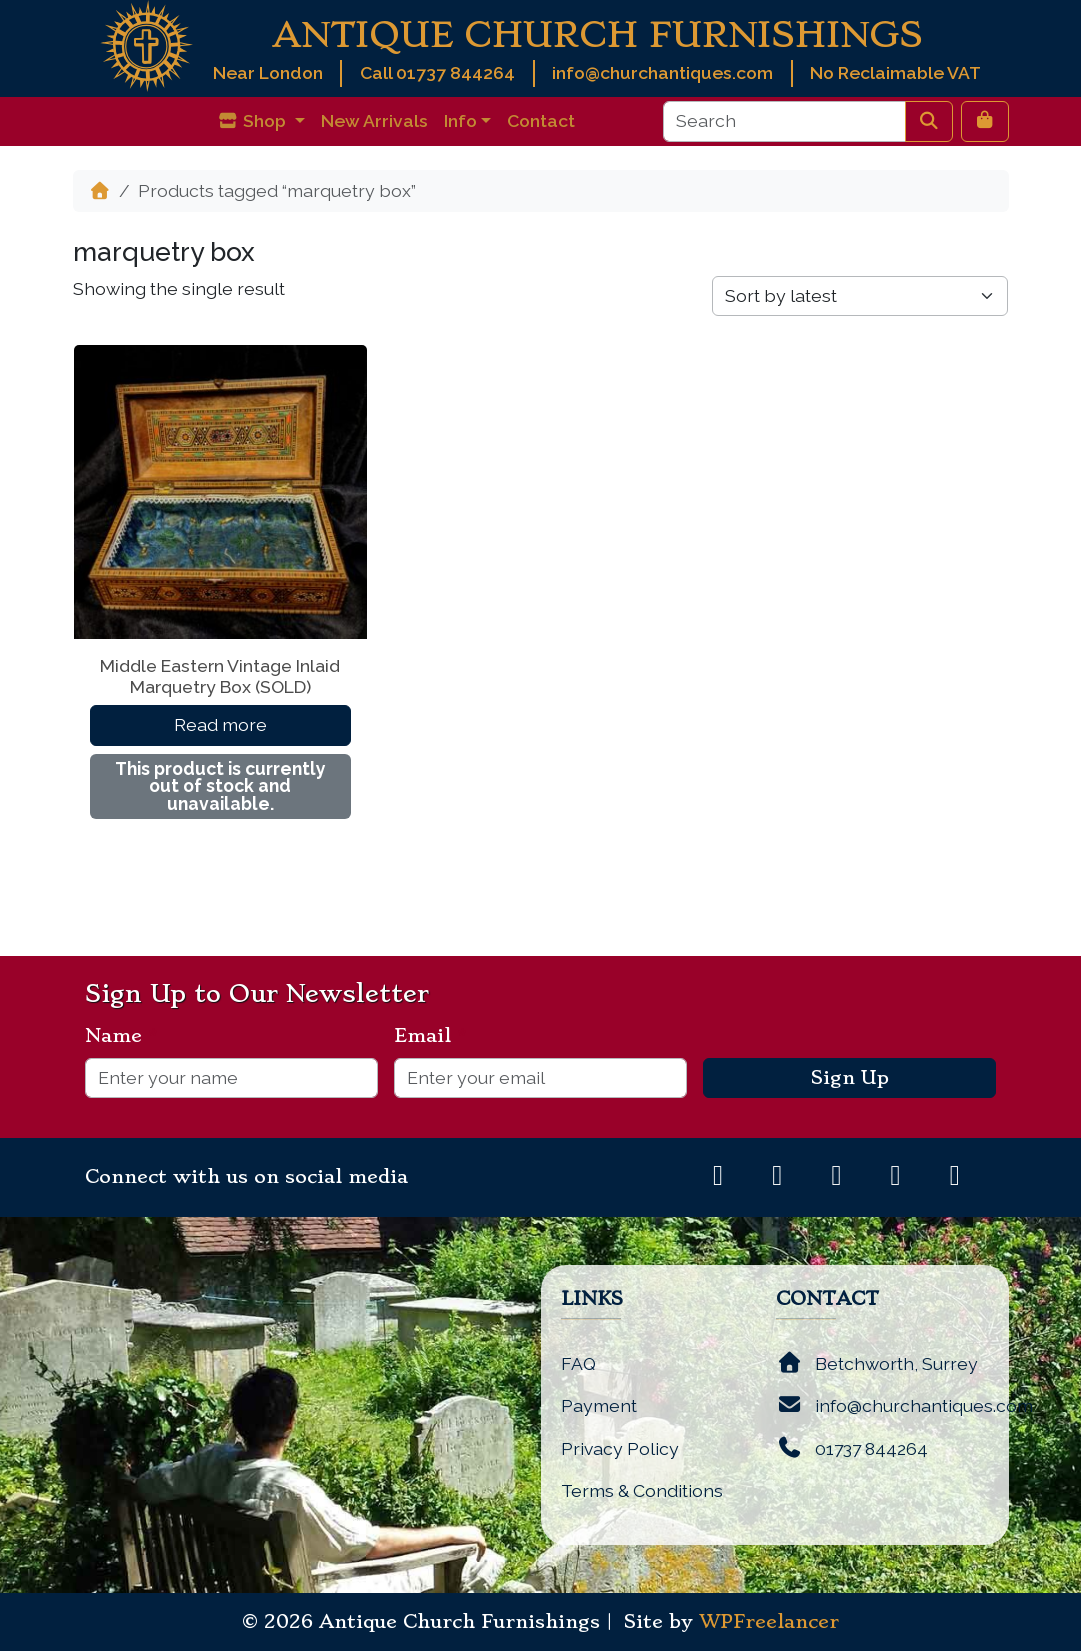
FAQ (578, 1363)
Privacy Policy (620, 1448)
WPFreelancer (769, 1622)
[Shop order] (860, 296)
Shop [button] (253, 120)
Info (460, 120)
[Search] (784, 121)
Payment (599, 1405)
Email (430, 1036)
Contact (541, 120)
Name (121, 1036)
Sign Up (850, 1078)
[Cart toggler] (985, 121)
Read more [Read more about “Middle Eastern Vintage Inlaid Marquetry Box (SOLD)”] (220, 724)
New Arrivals (374, 120)
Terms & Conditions (642, 1490)
